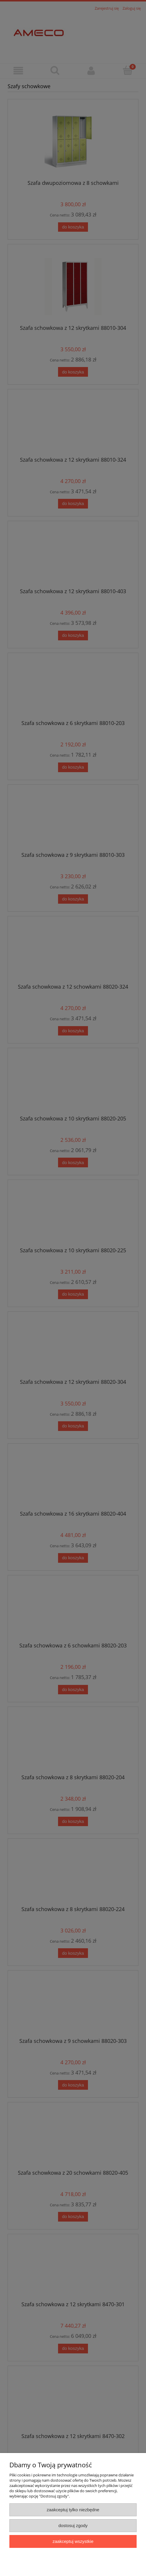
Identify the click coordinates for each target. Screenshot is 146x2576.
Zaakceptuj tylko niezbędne (73, 2509)
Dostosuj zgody (73, 2525)
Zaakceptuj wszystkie (72, 2541)
